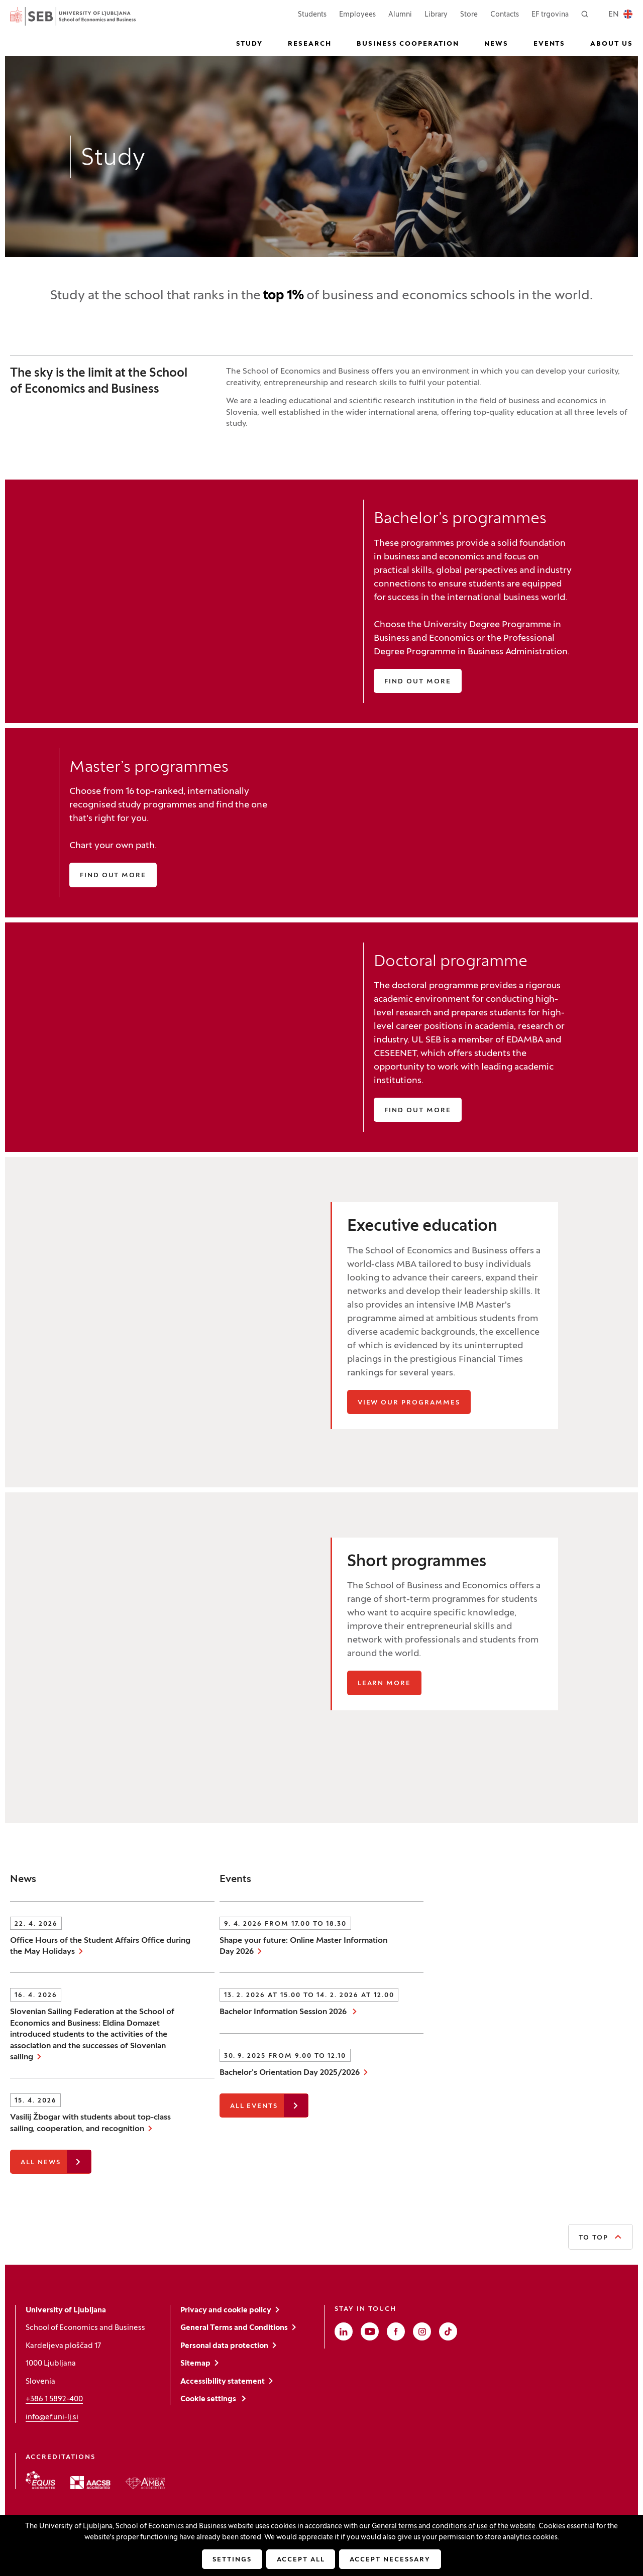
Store (469, 14)
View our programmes (409, 1403)
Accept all (301, 2560)
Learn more (384, 1684)
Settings (232, 2560)
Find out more (417, 682)
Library (436, 15)
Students (312, 14)
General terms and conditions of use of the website (453, 2526)
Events (549, 44)
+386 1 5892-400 (54, 2399)
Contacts (504, 15)
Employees (357, 14)
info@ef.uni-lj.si (52, 2417)
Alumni (400, 15)
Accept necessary (390, 2560)
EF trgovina (550, 14)
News (496, 44)
